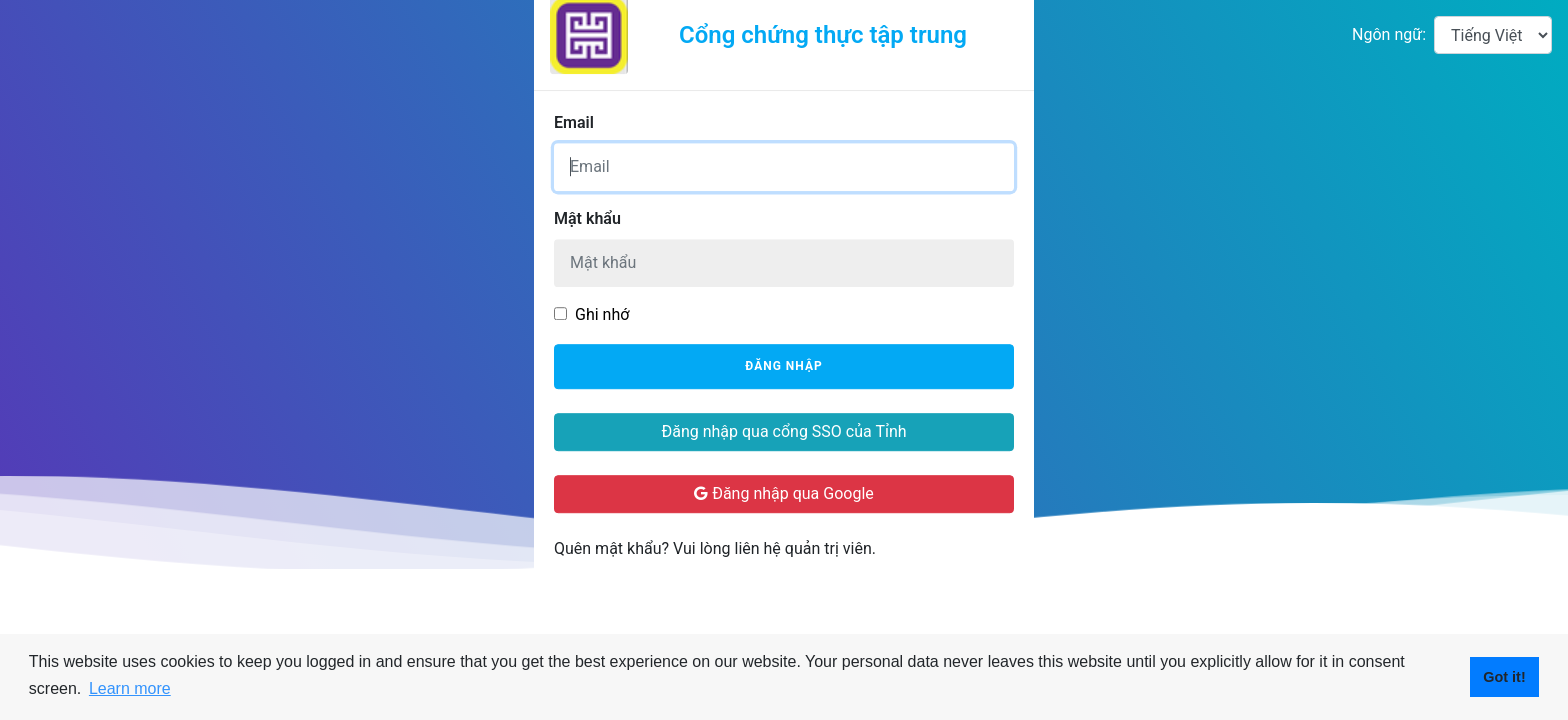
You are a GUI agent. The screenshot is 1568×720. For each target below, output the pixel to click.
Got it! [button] (1504, 677)
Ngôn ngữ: (1389, 34)
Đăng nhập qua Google (784, 493)
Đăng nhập (783, 367)
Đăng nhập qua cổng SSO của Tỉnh (783, 431)
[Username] (784, 167)
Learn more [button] (130, 688)
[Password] (784, 263)
